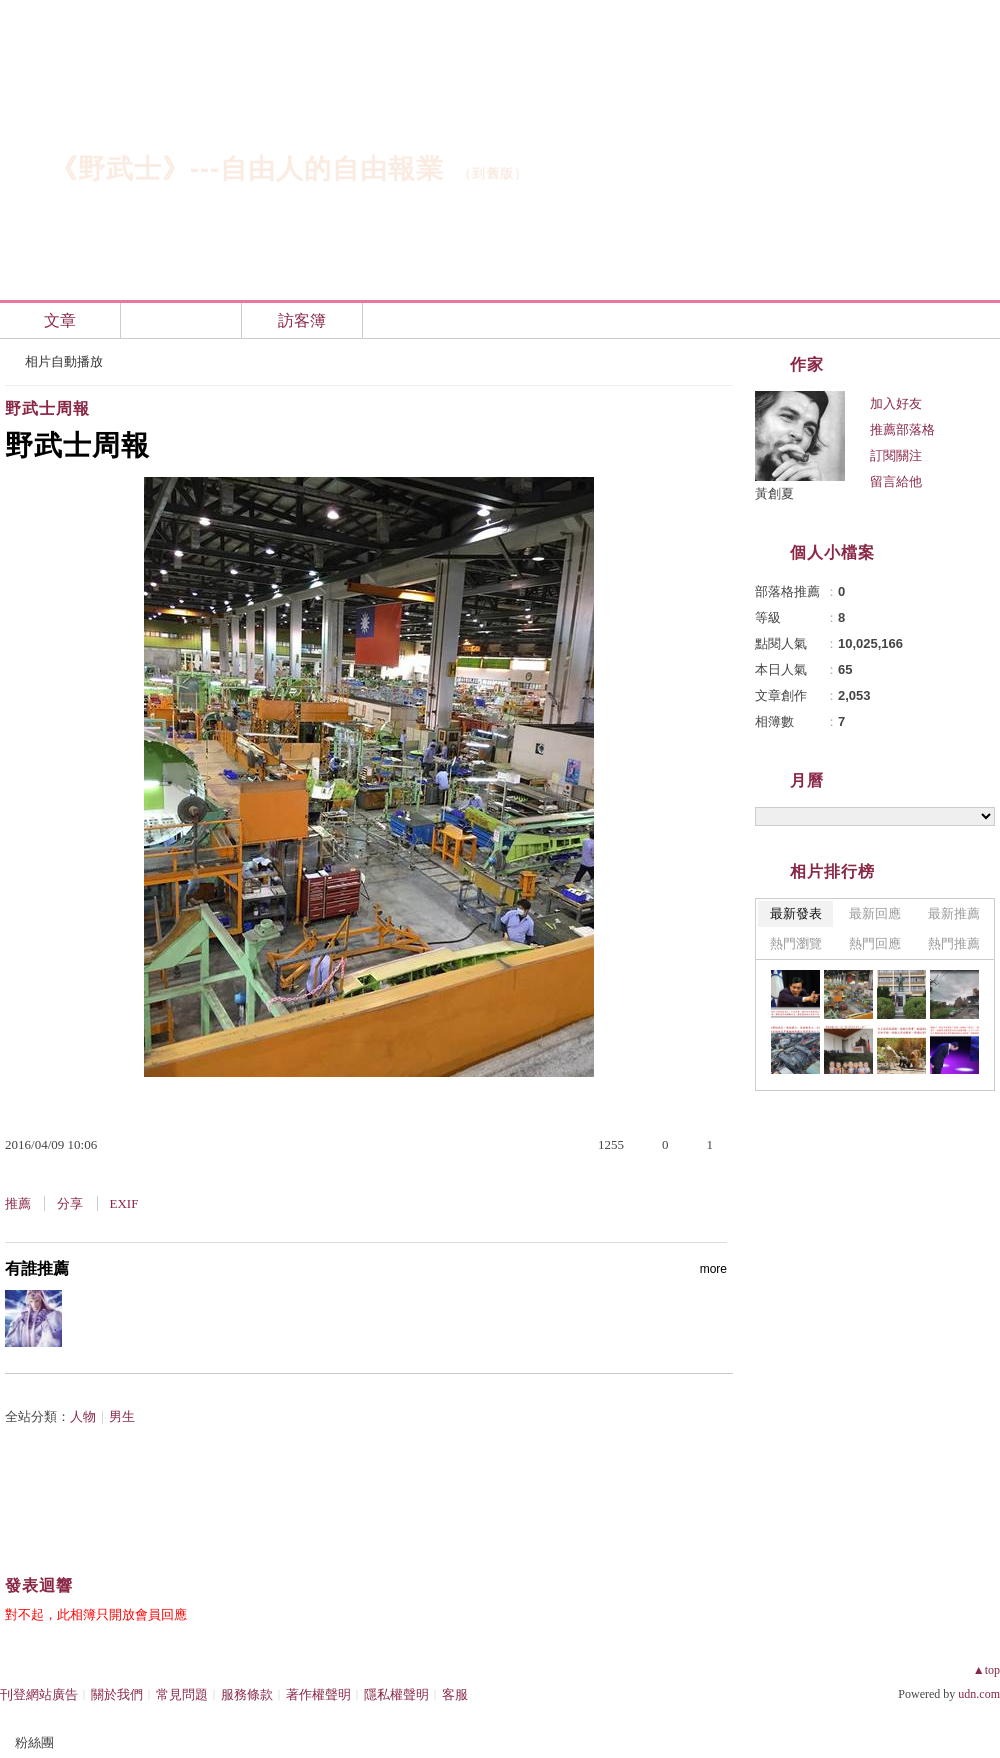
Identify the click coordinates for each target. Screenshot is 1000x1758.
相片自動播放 (64, 361)
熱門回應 (875, 943)
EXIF (124, 1203)
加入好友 (896, 403)
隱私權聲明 (396, 1694)
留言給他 (896, 481)
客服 (455, 1694)
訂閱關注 (896, 455)
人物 (83, 1416)
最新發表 (796, 913)
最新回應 (875, 913)
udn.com (979, 1694)
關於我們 (117, 1694)
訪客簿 (302, 320)
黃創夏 (774, 493)
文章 (60, 320)
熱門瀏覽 (796, 943)
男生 (122, 1416)
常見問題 (182, 1694)
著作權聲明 (318, 1694)
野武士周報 (47, 408)
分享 (70, 1203)
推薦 (18, 1203)
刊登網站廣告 (39, 1694)
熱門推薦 (954, 943)
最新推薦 (954, 913)
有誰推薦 (366, 1269)
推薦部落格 (902, 429)
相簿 (181, 320)
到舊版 (493, 173)
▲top (986, 1670)
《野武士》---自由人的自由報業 (247, 169)
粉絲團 (34, 1742)
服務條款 (247, 1694)
